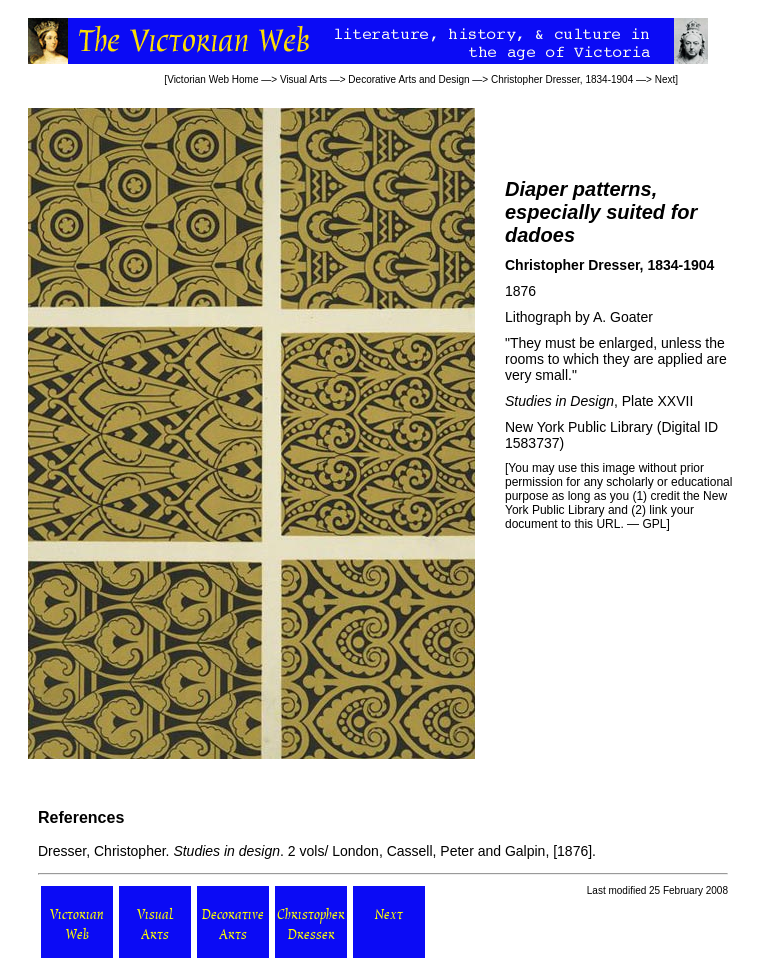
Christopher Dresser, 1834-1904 (562, 79)
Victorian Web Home (212, 79)
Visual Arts (303, 79)
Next (665, 79)
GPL (654, 524)
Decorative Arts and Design (408, 79)
